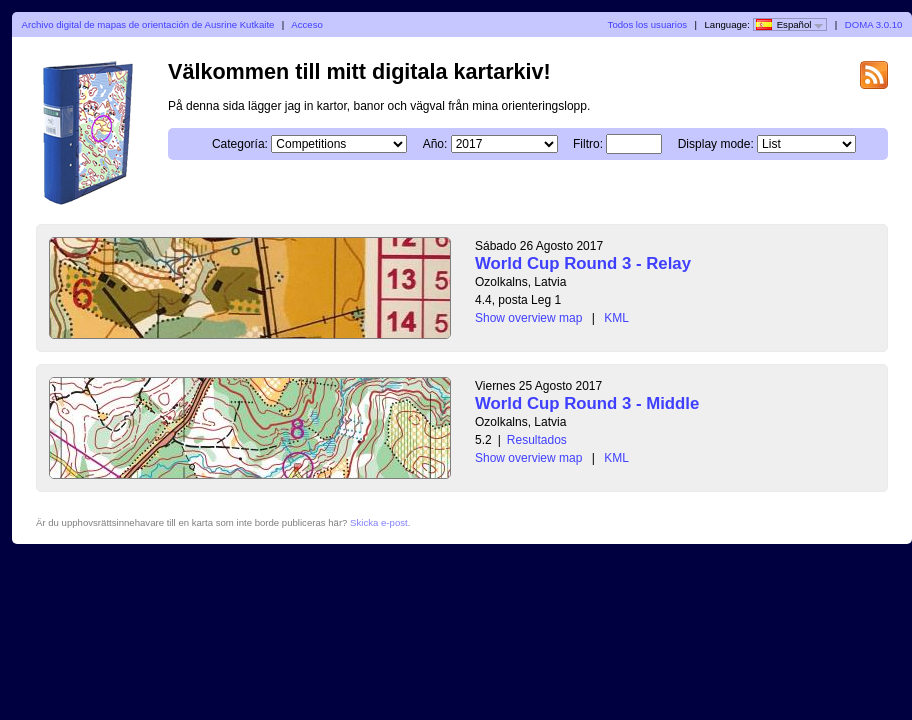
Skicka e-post (379, 522)
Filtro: (588, 144)
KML (616, 318)
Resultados (537, 440)
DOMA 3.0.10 (874, 24)
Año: (435, 144)
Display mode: (716, 144)
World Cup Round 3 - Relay (583, 263)
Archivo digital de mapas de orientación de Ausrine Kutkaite (148, 24)
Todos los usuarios (647, 24)
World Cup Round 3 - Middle (587, 403)
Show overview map (528, 318)
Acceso (306, 24)
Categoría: (240, 144)
